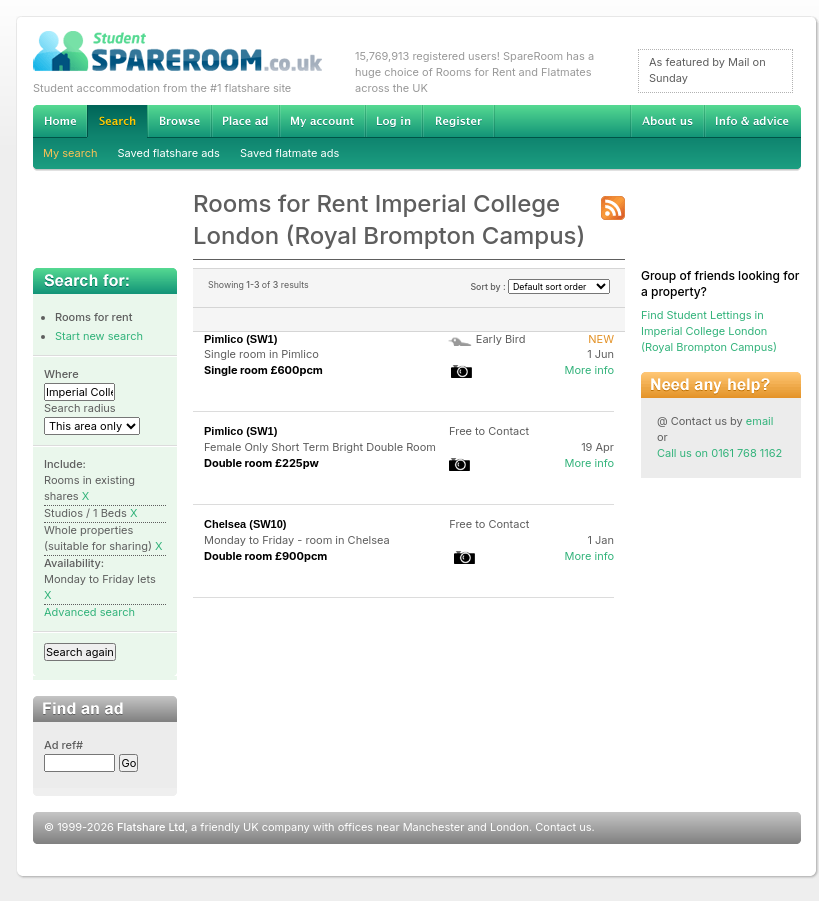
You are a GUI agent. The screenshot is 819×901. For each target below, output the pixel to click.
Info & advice (752, 121)
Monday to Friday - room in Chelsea (297, 540)
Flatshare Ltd (151, 827)
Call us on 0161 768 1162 (719, 453)
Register (458, 121)
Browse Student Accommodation (179, 121)
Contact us (563, 827)
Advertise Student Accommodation (245, 121)
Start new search (99, 336)
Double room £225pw (261, 463)
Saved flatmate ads (289, 153)
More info (589, 370)
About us (667, 121)
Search (117, 121)
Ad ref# (63, 745)
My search (70, 153)
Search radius (80, 408)
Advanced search (89, 612)
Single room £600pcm (263, 370)
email (760, 421)
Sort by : (540, 286)
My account (322, 121)
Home (60, 121)
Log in (393, 121)
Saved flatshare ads (169, 153)
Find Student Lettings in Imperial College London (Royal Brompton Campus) (709, 331)
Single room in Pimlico (261, 354)
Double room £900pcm (265, 556)
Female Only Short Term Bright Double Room (320, 447)
